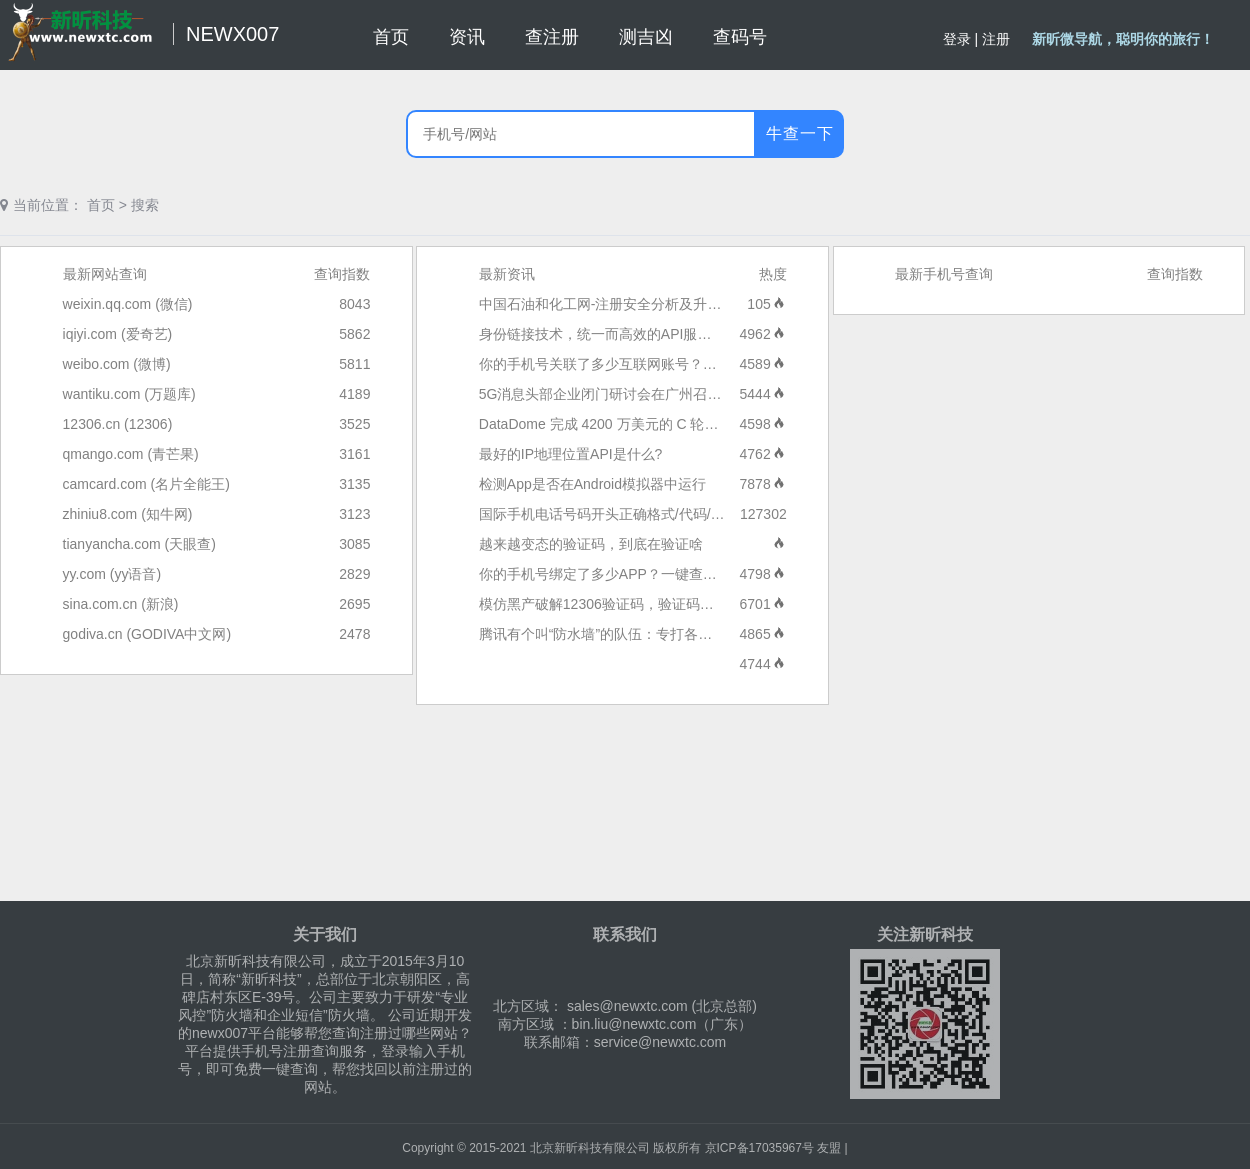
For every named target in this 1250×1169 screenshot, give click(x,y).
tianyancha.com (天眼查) (139, 544)
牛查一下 (800, 133)
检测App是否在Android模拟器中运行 (592, 484)
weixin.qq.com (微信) (128, 304)
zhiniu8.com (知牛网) (128, 514)
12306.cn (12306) (118, 424)
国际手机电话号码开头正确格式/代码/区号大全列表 (637, 514)
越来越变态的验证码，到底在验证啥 (591, 544)
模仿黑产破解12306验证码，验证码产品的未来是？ (638, 604)
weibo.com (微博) (117, 364)
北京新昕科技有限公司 (590, 1148)
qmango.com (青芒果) (131, 454)
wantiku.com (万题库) (129, 394)
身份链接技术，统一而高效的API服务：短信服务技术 (644, 334)
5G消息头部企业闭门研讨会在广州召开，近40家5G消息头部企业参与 (694, 394)
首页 (101, 205)
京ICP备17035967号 (759, 1148)
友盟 (829, 1148)
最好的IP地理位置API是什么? (571, 454)
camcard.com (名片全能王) (146, 484)
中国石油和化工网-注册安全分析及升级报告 (614, 304)
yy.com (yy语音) (112, 574)
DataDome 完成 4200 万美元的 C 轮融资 (606, 424)
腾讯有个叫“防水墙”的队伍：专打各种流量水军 (623, 634)
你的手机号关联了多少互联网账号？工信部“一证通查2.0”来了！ (675, 364)
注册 (996, 39)
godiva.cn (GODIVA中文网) (147, 634)
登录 (957, 39)
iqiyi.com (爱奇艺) (118, 334)
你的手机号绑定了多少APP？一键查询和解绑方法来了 (647, 574)
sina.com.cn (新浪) (121, 604)
